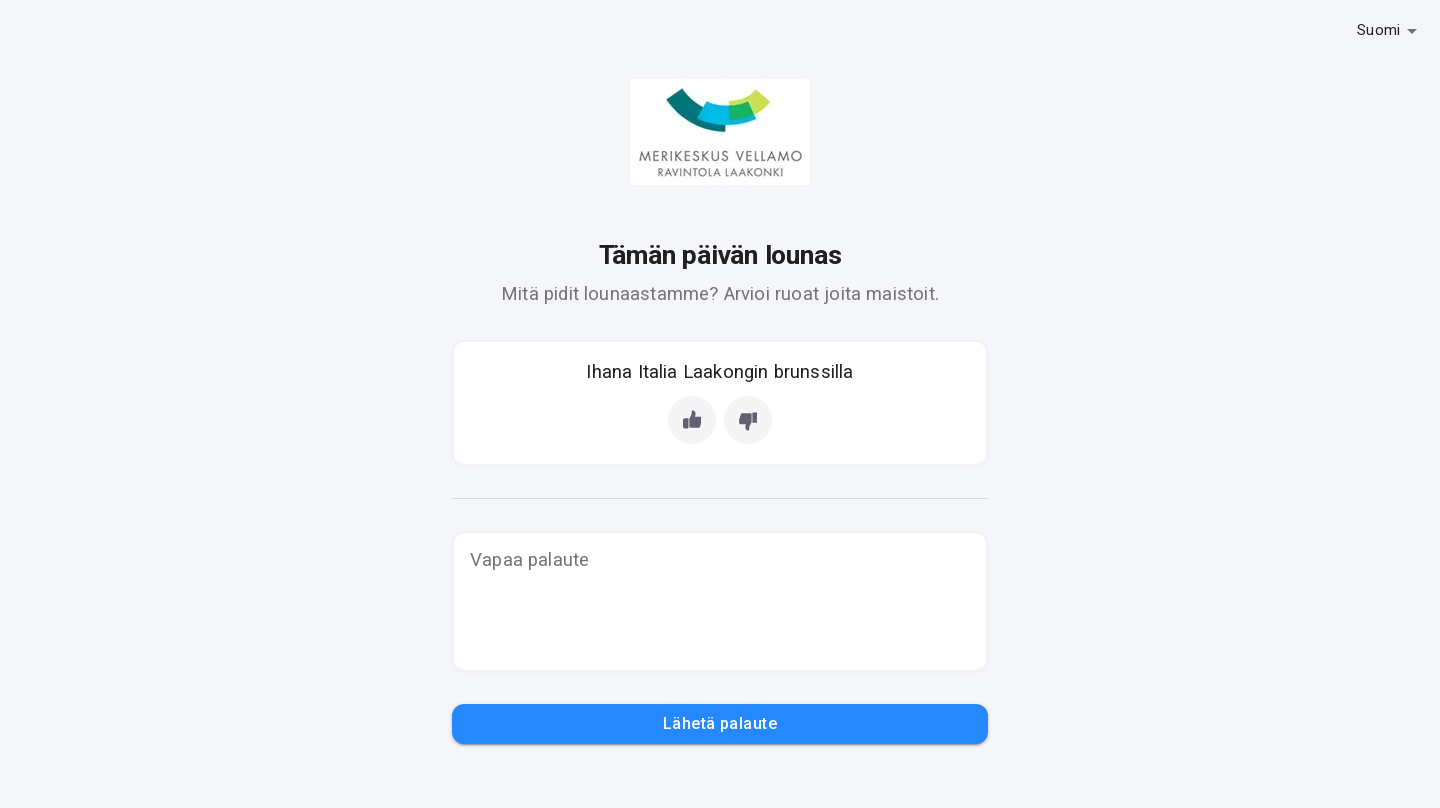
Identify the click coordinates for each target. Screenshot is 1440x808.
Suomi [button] (1378, 30)
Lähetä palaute (720, 724)
